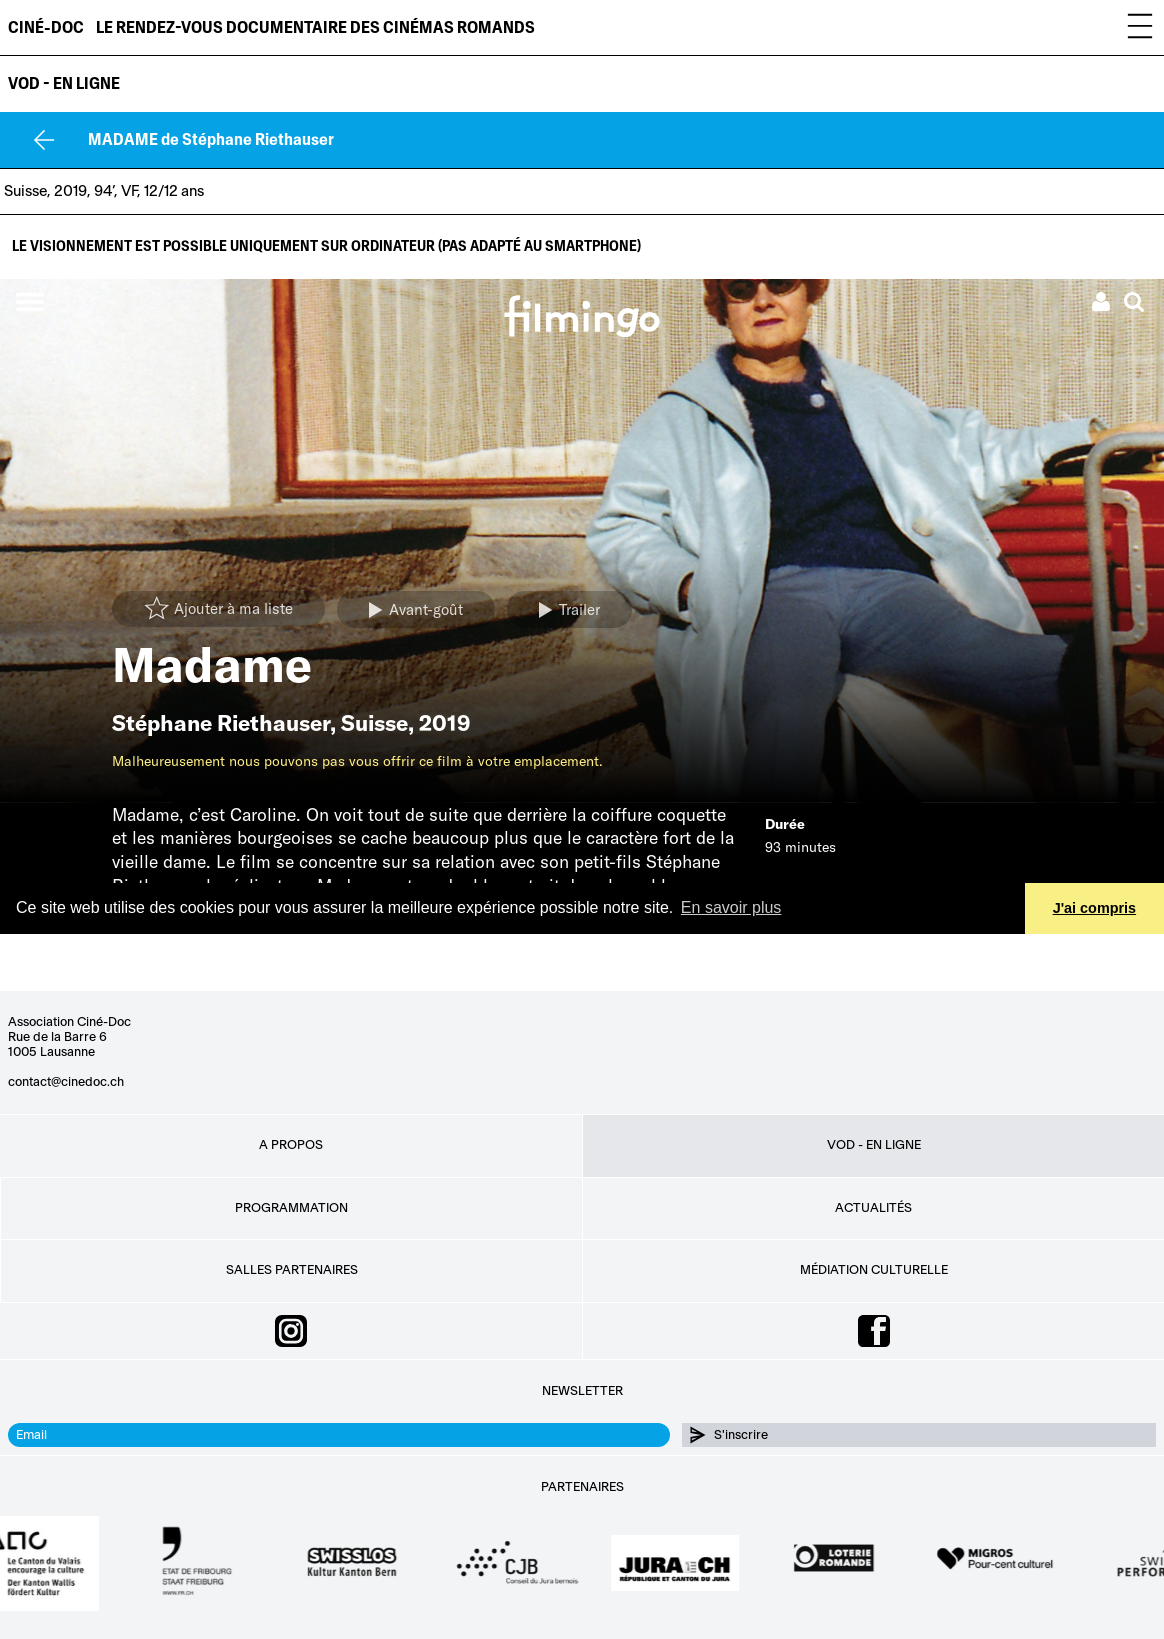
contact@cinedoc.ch (66, 1082)
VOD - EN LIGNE (64, 84)
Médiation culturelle (874, 1270)
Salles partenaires (292, 1270)
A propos (291, 1145)
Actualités (873, 1208)
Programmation (291, 1208)
